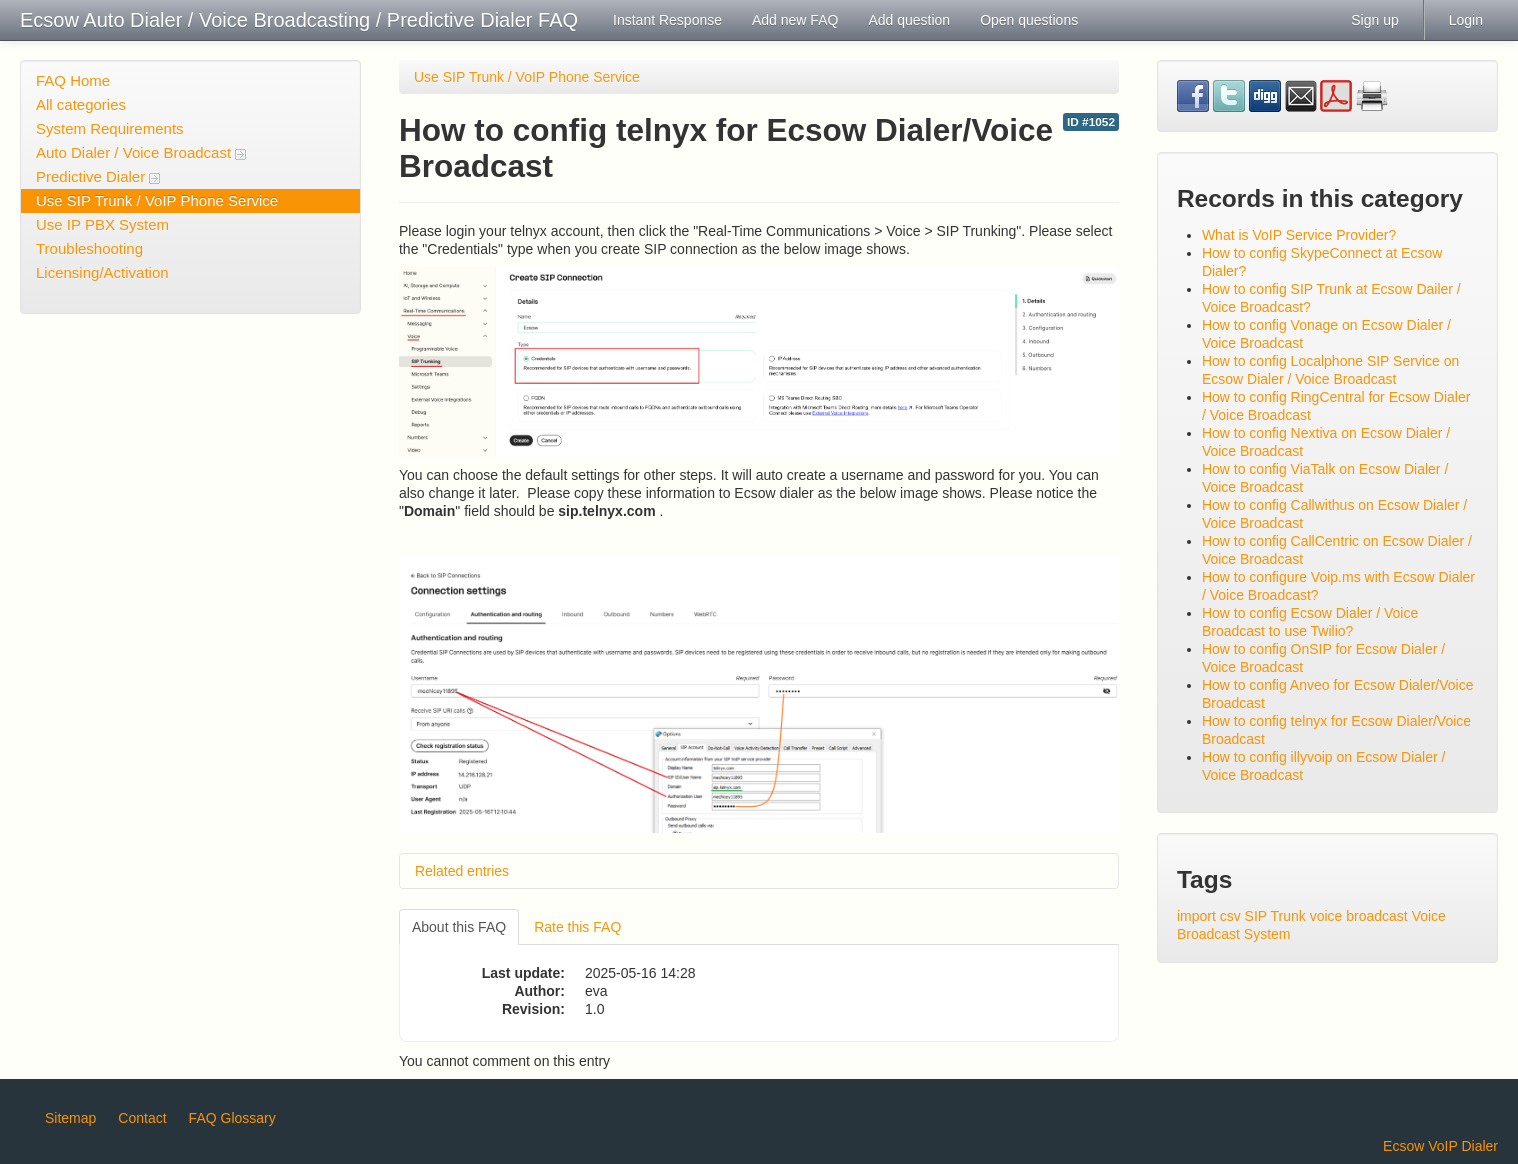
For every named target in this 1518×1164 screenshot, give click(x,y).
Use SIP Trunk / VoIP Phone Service (157, 200)
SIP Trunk (1275, 916)
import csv (1209, 916)
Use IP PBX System (102, 224)
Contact (142, 1118)
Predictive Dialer (98, 176)
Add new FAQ (795, 20)
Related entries (462, 871)
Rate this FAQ (577, 927)
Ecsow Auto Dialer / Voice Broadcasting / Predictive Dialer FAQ (299, 20)
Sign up (1374, 20)
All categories (81, 104)
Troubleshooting (89, 248)
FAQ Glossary (232, 1118)
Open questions (1029, 20)
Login (1466, 20)
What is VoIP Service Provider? (1299, 235)
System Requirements (110, 128)
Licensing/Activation (102, 272)
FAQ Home (73, 80)
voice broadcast (1359, 916)
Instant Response (667, 20)
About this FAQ (459, 927)
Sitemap (70, 1118)
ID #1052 (1091, 122)
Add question (909, 20)
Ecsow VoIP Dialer (1440, 1146)
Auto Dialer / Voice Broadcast (141, 152)
